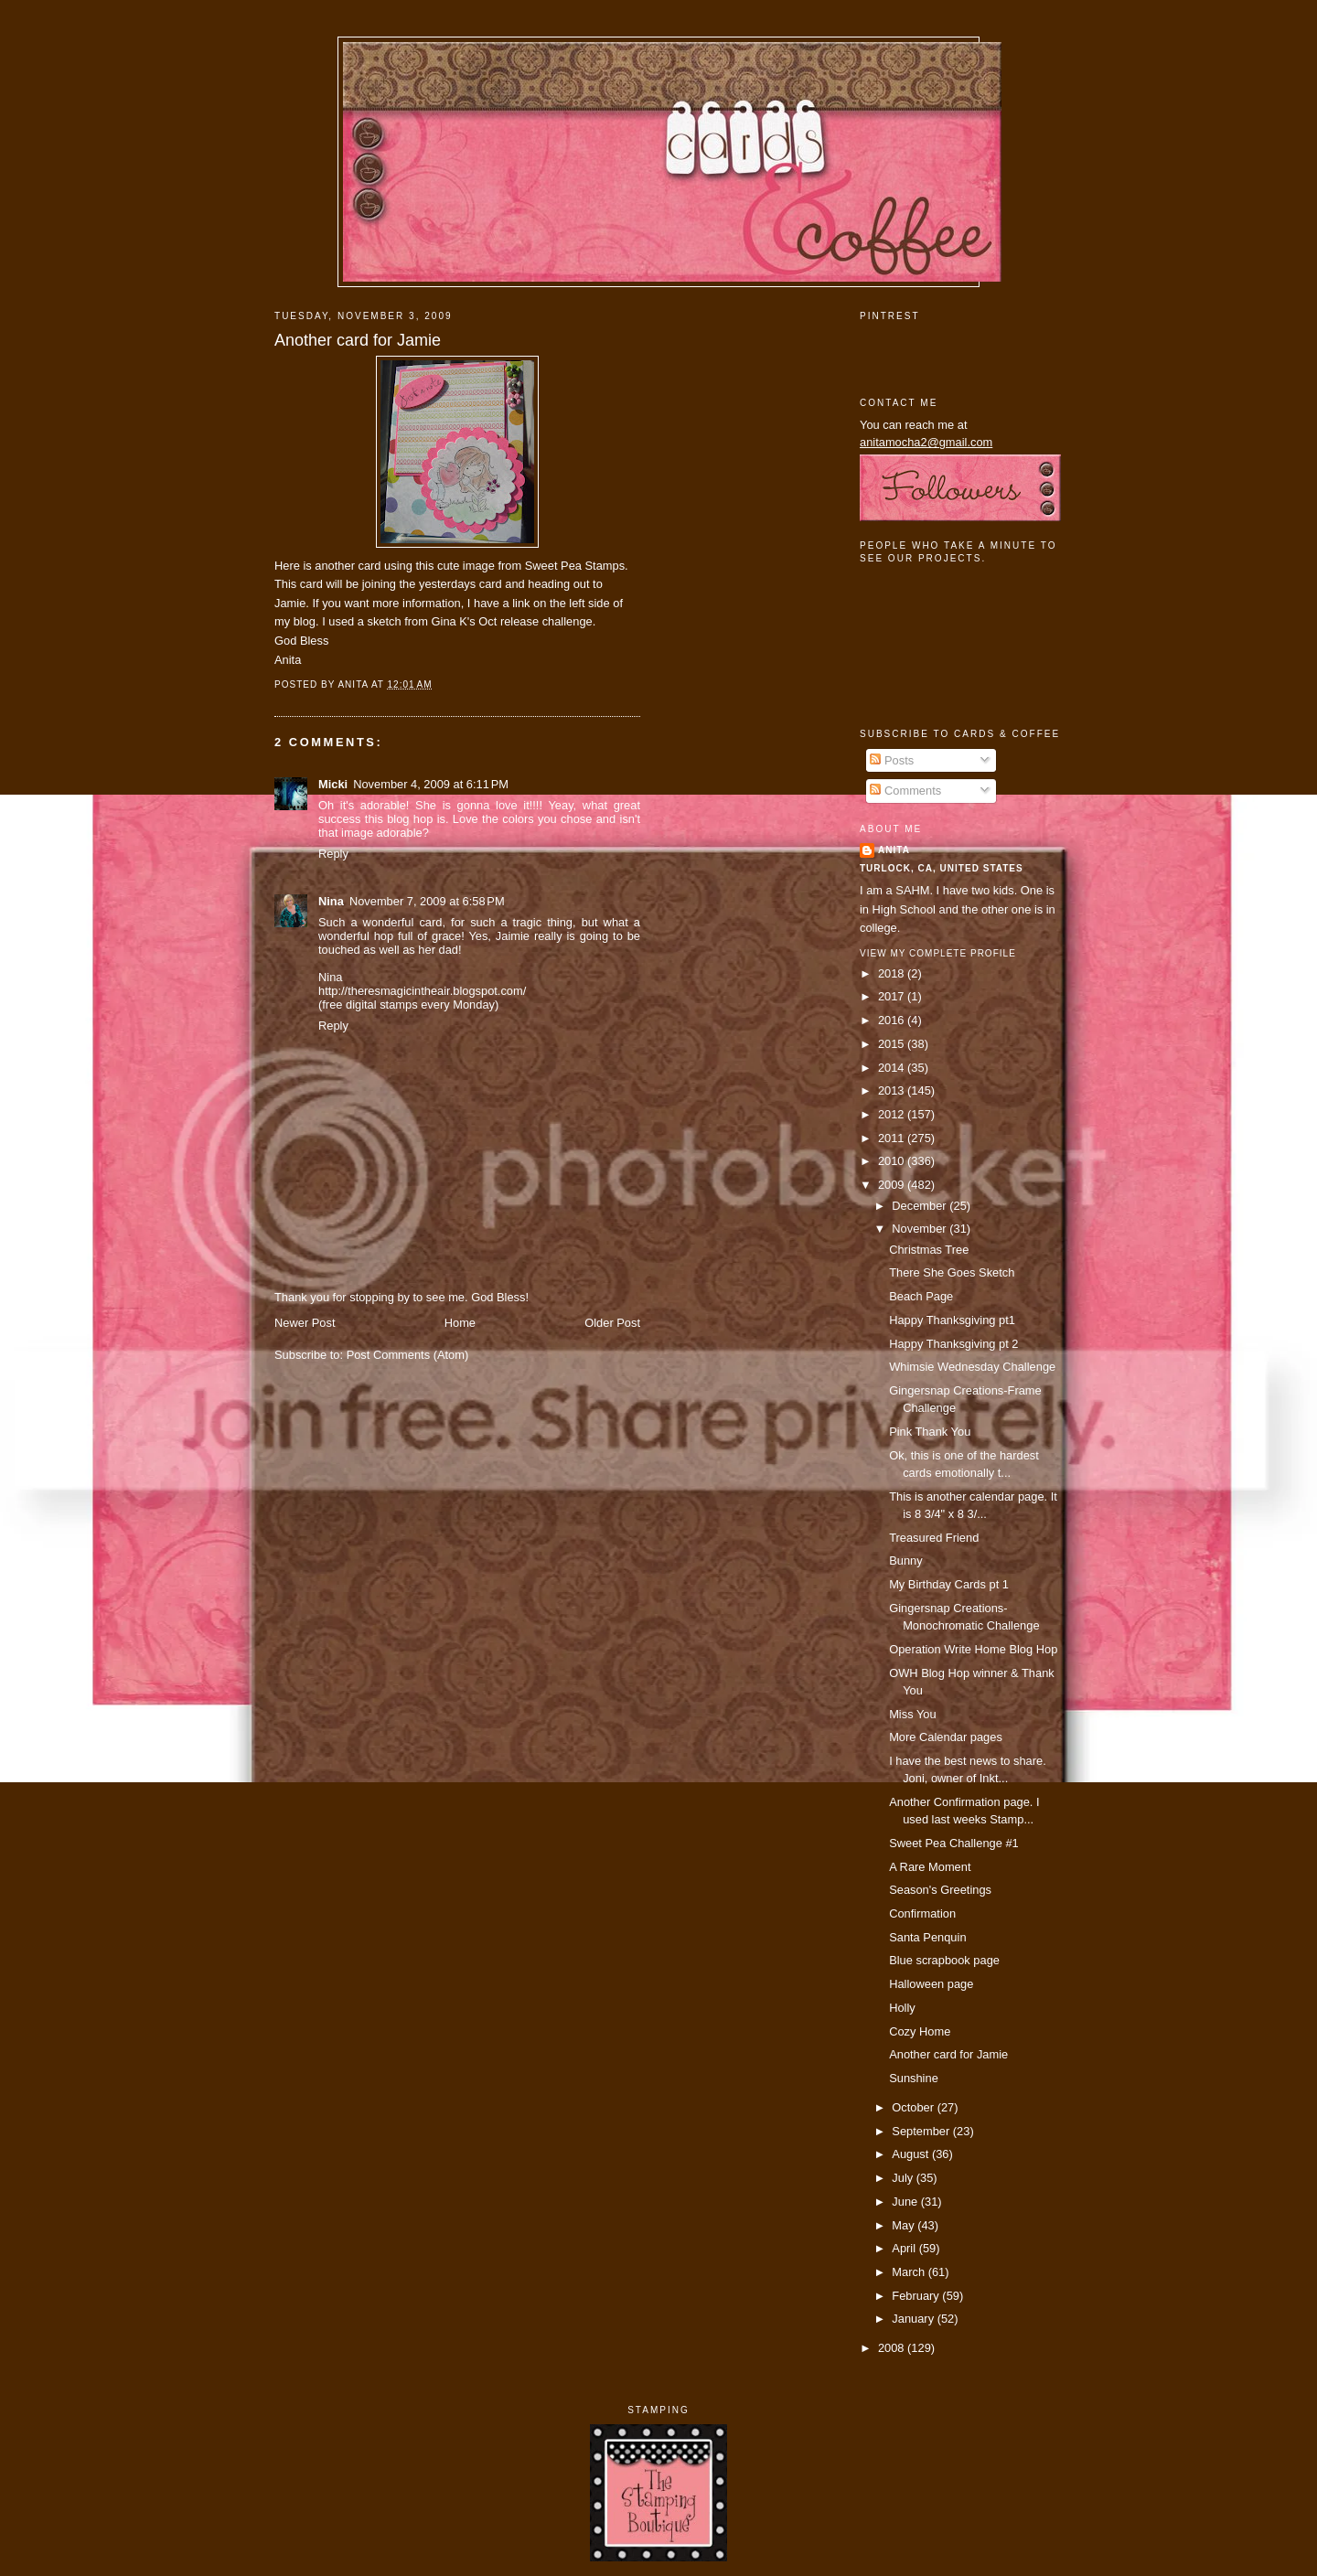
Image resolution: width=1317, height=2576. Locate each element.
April (905, 2248)
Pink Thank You (929, 1431)
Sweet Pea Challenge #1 (954, 1843)
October (914, 2107)
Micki (333, 784)
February (917, 2296)
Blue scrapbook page (944, 1960)
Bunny (905, 1560)
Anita (894, 850)
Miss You (912, 1714)
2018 (892, 973)
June (906, 2201)
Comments (905, 790)
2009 (892, 1185)
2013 (892, 1090)
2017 (892, 996)
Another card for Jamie (357, 340)
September (922, 2131)
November (920, 1228)
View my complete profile (938, 953)
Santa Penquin (927, 1937)
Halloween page (931, 1984)
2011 (892, 1138)
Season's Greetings (940, 1890)
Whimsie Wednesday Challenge (972, 1367)
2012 (892, 1114)
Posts (892, 760)
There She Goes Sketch (951, 1272)
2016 (892, 1020)
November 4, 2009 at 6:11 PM (431, 784)
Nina (331, 901)
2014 (892, 1067)
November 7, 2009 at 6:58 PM (427, 901)
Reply (333, 853)
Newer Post (304, 1323)
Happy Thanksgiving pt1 (952, 1320)
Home (460, 1323)
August (912, 2154)
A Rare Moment (929, 1867)
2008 (892, 2348)
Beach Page (921, 1296)
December (920, 1206)
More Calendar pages (945, 1737)
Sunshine (913, 2078)
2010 (892, 1161)
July (903, 2178)
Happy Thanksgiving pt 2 (953, 1344)
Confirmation (922, 1913)
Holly (902, 2008)
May (904, 2225)
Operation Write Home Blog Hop (973, 1649)
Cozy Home (919, 2031)
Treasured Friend (934, 1538)
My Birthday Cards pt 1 (949, 1584)
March (909, 2272)
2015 (892, 1044)
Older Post (612, 1323)
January (914, 2318)
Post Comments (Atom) (408, 1355)
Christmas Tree (929, 1249)
